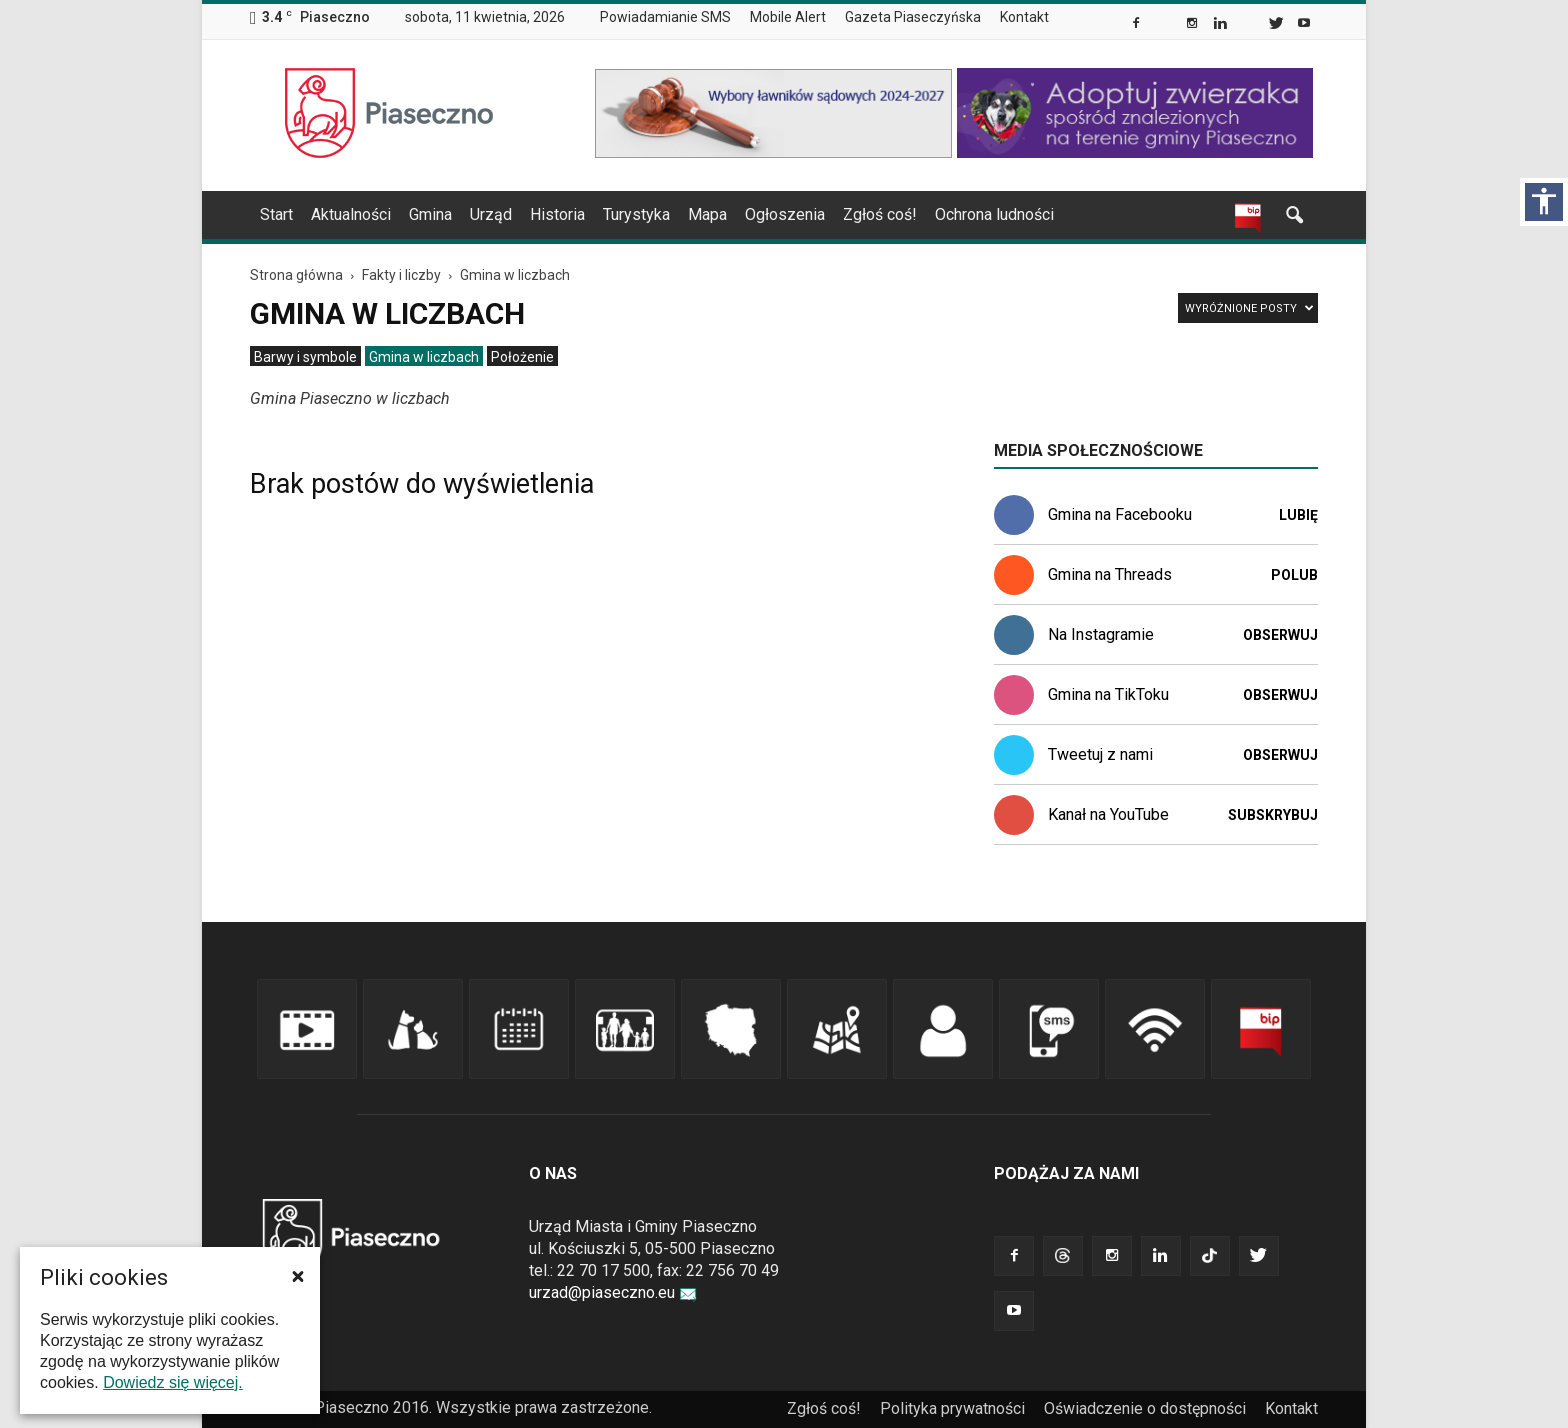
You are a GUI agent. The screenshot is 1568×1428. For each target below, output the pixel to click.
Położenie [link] (522, 357)
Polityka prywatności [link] (952, 1408)
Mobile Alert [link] (788, 17)
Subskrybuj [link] (1273, 815)
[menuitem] (673, 18)
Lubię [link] (1298, 515)
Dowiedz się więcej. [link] (173, 1382)
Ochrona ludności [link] (994, 214)
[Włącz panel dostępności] (1544, 202)
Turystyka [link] (636, 214)
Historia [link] (557, 214)
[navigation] (760, 215)
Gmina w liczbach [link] (424, 357)
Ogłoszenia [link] (785, 214)
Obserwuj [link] (1280, 635)
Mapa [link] (707, 214)
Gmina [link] (430, 214)
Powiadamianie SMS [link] (665, 17)
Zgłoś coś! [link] (880, 214)
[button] (298, 1276)
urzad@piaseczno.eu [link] (613, 1292)
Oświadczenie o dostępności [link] (1145, 1408)
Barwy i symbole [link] (305, 357)
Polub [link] (1294, 575)
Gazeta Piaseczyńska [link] (913, 17)
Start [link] (276, 214)
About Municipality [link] (1078, 17)
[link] (1137, 25)
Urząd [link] (491, 214)
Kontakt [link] (1024, 17)
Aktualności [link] (351, 214)
